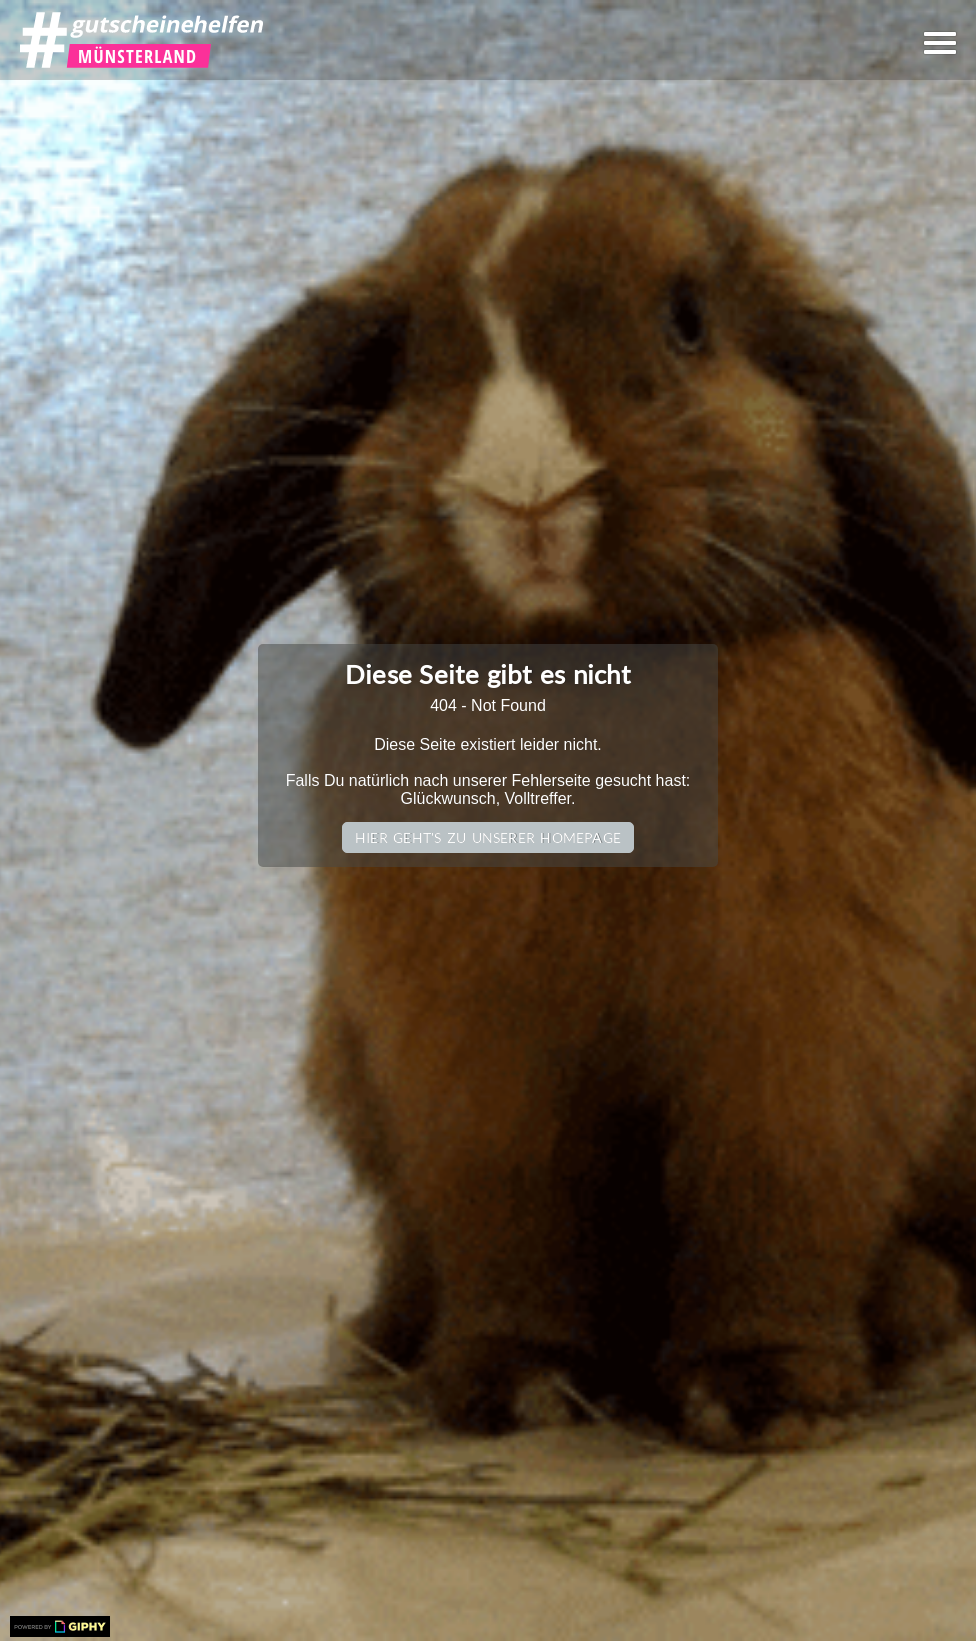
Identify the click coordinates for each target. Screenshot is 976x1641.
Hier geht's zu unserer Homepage (488, 837)
